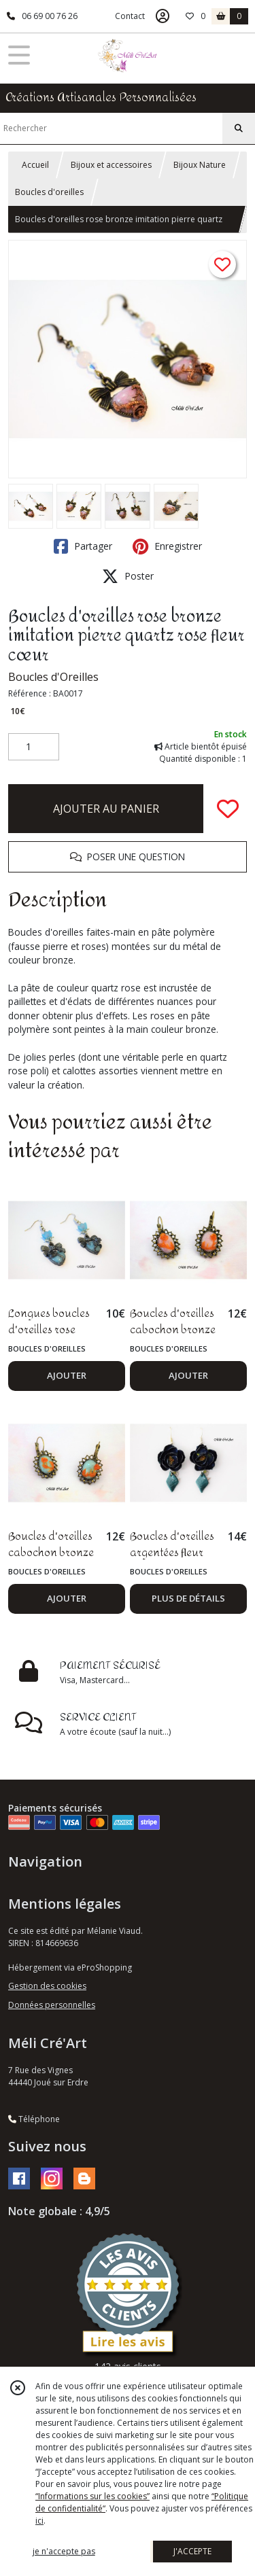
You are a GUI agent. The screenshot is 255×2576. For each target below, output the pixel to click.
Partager (83, 546)
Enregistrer (167, 546)
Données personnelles (51, 2005)
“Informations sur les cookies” (92, 2496)
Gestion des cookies (47, 1986)
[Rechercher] (238, 128)
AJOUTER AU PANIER (106, 808)
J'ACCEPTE (192, 2551)
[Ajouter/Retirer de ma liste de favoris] (227, 808)
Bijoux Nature (199, 165)
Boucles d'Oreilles (53, 676)
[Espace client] (162, 16)
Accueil (35, 165)
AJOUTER (66, 1375)
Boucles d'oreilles (49, 192)
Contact (130, 16)
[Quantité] (33, 746)
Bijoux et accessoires (111, 165)
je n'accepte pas (64, 2551)
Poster (128, 576)
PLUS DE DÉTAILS (188, 1598)
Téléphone (34, 2119)
